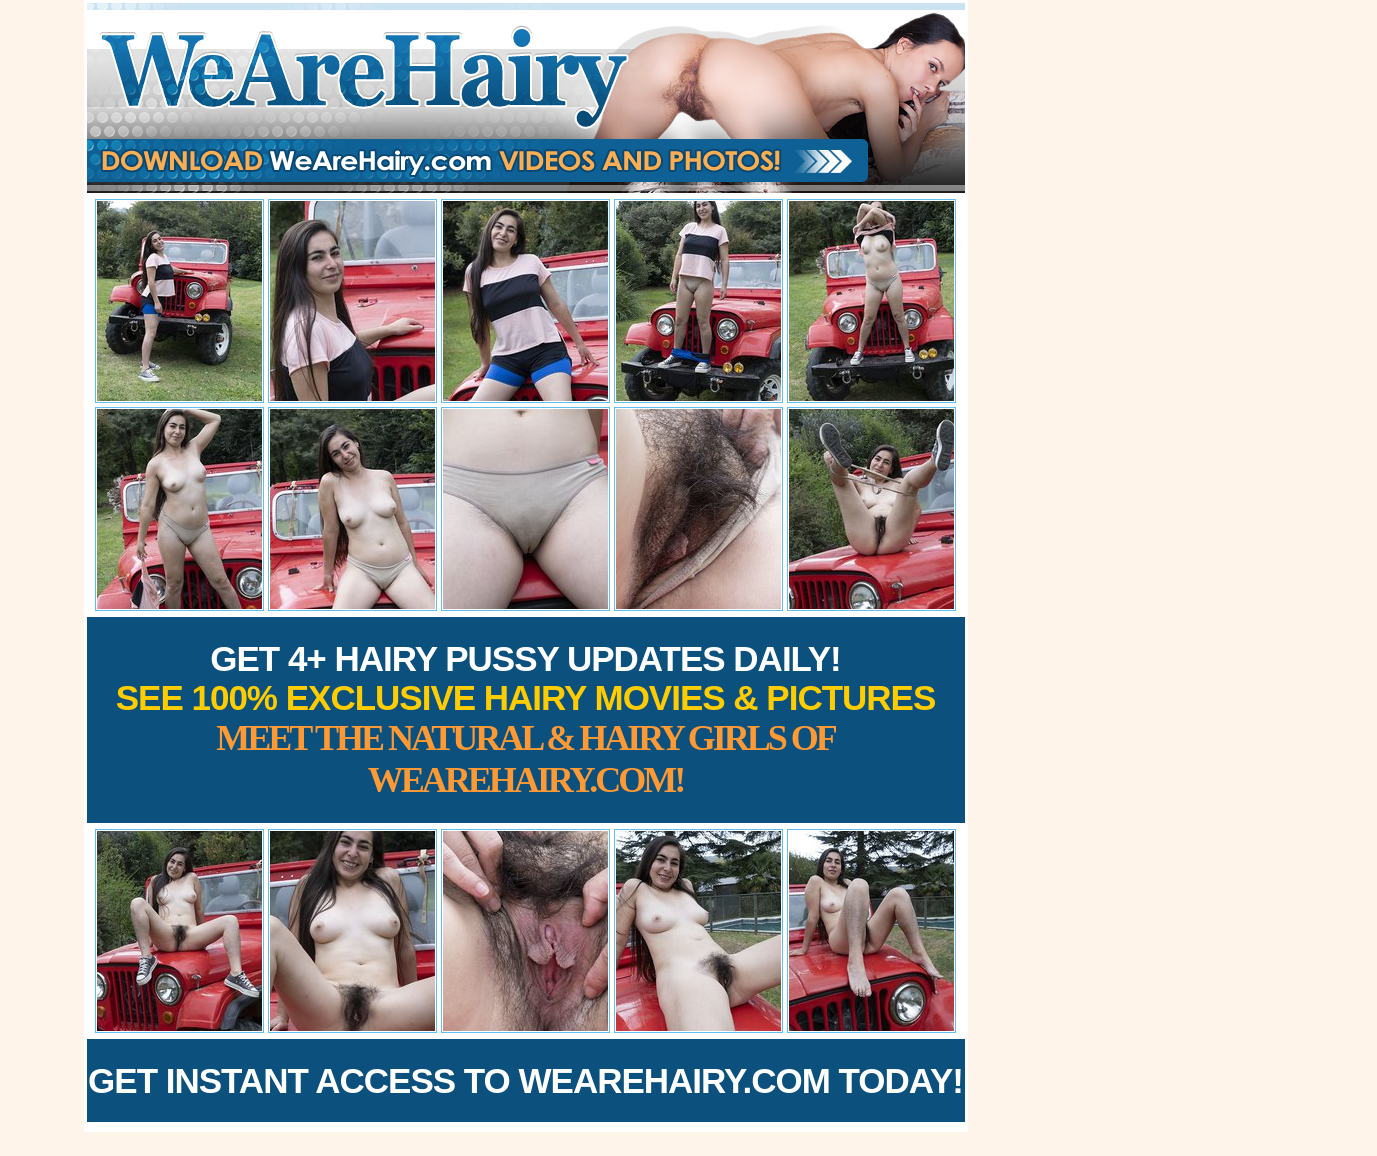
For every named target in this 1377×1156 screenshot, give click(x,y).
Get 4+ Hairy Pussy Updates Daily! (526, 719)
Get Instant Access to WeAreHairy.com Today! (525, 1080)
